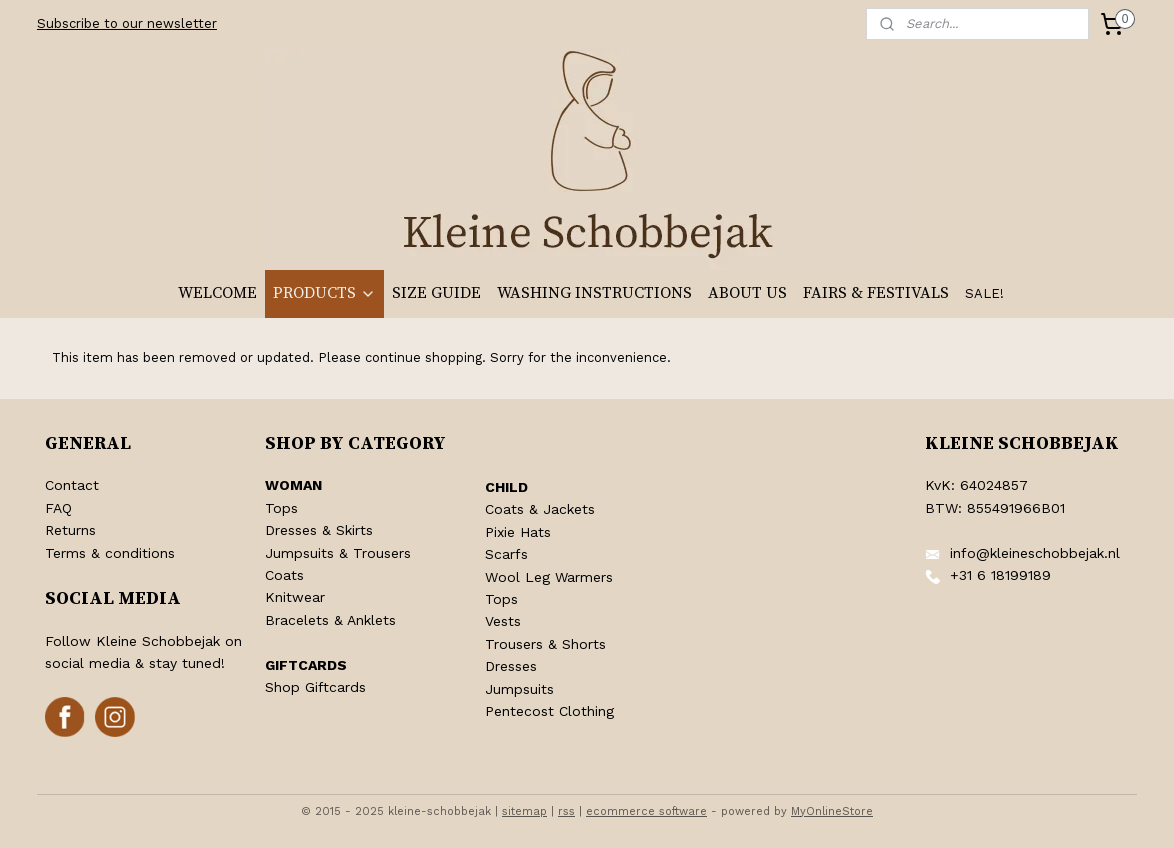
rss (566, 811)
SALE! (984, 293)
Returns (70, 530)
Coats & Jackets (540, 509)
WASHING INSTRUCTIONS (594, 293)
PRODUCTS (324, 293)
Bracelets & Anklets (330, 620)
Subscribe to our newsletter (127, 23)
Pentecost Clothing (549, 711)
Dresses (511, 666)
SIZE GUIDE (436, 293)
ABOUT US (747, 293)
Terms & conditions (110, 553)
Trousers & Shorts (545, 644)
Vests (503, 621)
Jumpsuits (519, 689)
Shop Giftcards (315, 687)
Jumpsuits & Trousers (338, 553)
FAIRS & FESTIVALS (876, 293)
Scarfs (506, 554)
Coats (284, 575)
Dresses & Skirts (319, 530)
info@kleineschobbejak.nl (1035, 553)
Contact (72, 485)
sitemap (524, 811)
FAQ (58, 508)
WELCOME (217, 293)
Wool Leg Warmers (549, 577)
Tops (281, 508)
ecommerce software (646, 811)
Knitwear (295, 597)
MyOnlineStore (832, 811)
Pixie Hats (518, 532)
